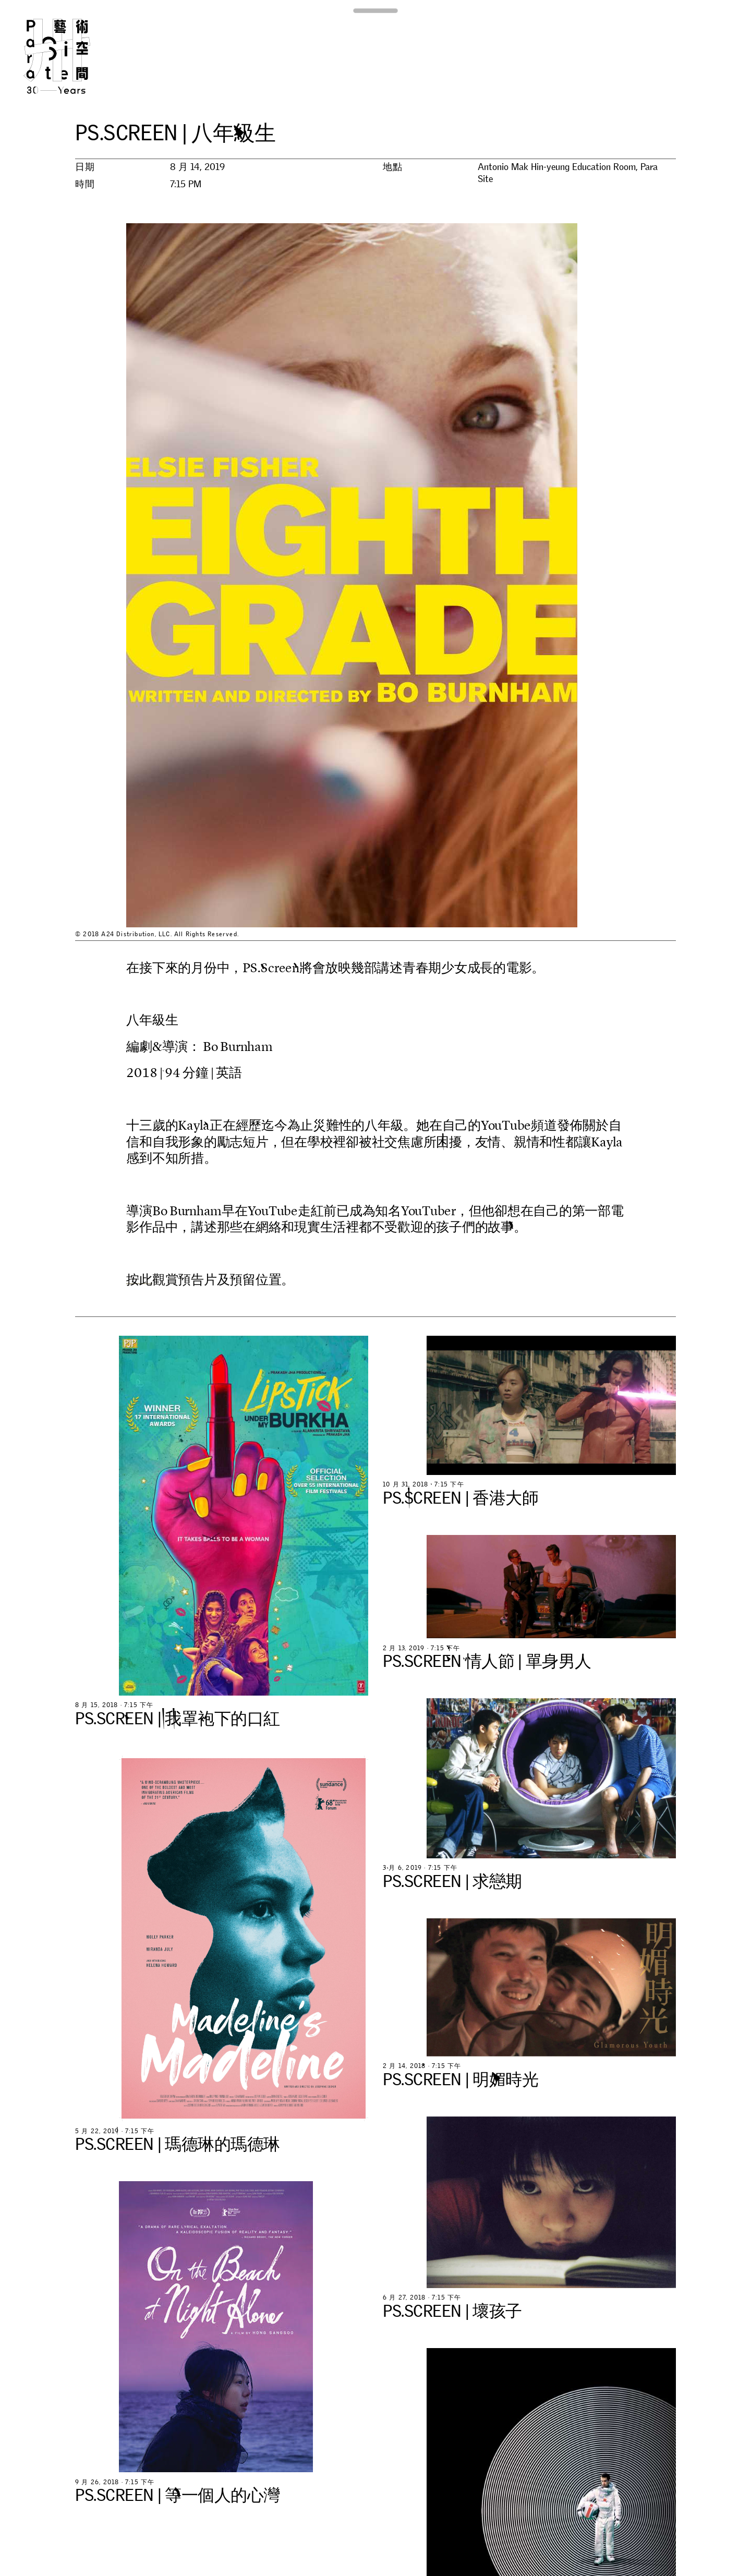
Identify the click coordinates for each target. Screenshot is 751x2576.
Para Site (74, 56)
